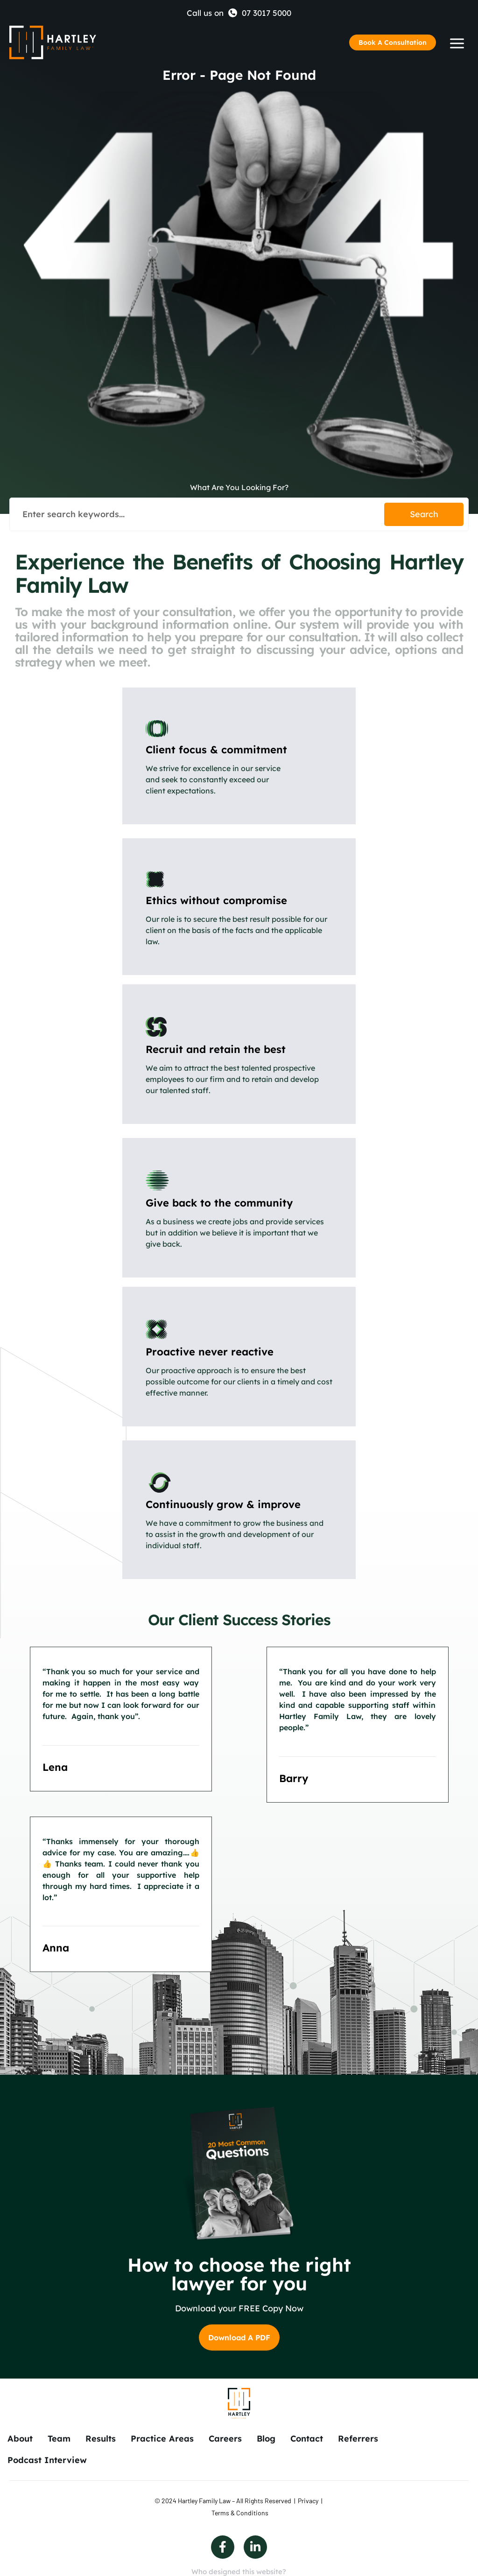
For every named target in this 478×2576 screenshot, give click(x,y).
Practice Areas (162, 2438)
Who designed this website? (238, 2571)
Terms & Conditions (239, 2513)
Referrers (358, 2438)
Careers (225, 2438)
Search (424, 514)
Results (100, 2438)
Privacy (308, 2501)
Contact (306, 2438)
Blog (266, 2438)
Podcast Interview (47, 2460)
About (20, 2438)
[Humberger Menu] (457, 43)
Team (59, 2438)
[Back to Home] (53, 42)
